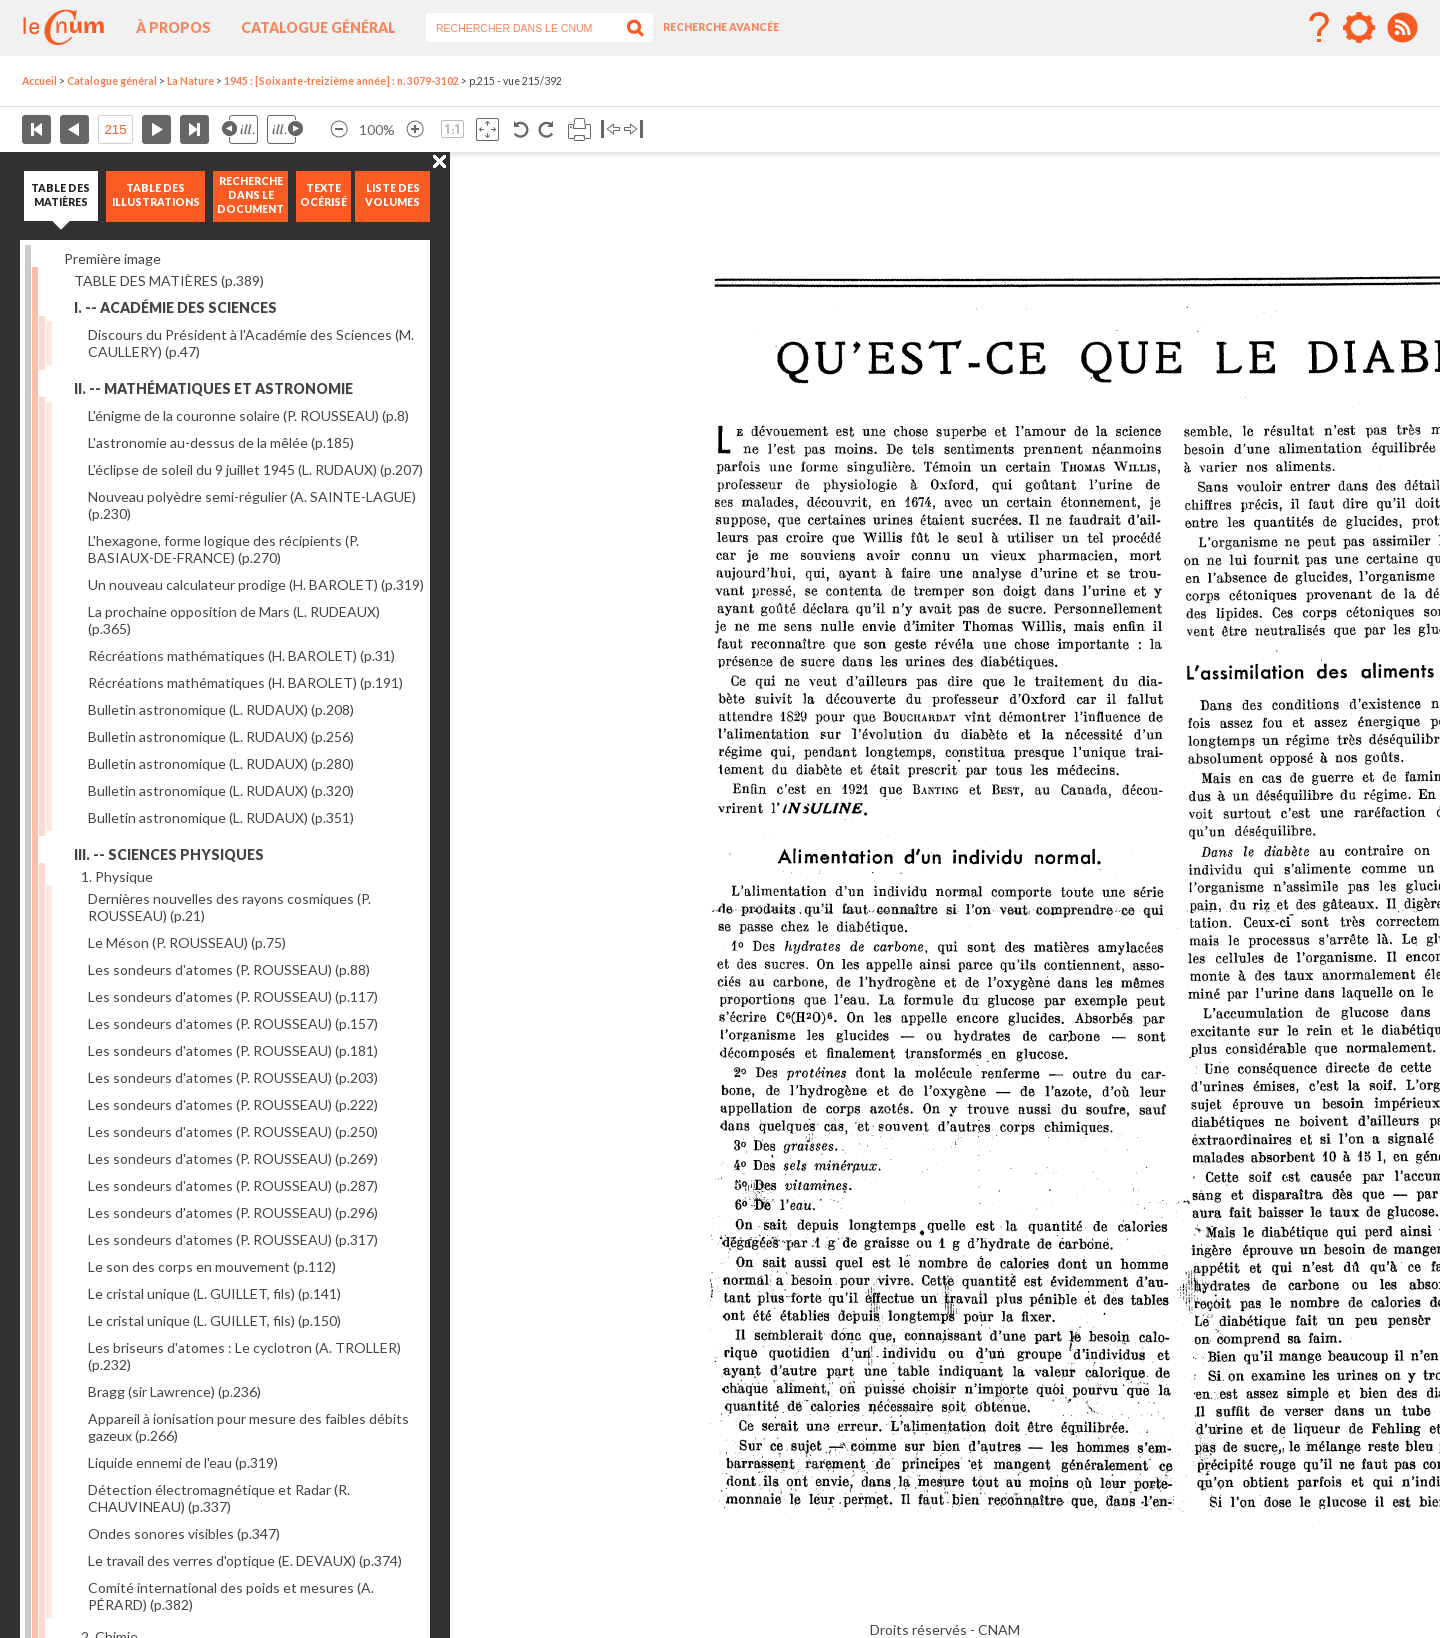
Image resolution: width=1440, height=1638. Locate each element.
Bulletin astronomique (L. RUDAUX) (221, 709)
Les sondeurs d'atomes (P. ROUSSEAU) (229, 969)
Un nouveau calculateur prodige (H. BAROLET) (256, 584)
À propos (173, 27)
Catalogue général (318, 27)
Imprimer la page (579, 129)
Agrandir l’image (415, 129)
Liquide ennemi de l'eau (183, 1462)
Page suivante (156, 129)
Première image (112, 258)
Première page (36, 129)
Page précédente (74, 129)
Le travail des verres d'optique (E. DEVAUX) (245, 1560)
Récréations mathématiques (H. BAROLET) (241, 655)
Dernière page (194, 129)
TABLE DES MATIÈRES (169, 280)
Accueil (39, 81)
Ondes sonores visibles (184, 1533)
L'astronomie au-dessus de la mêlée (221, 442)
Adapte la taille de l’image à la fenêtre (487, 129)
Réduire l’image (339, 129)
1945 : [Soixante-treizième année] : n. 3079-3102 (341, 81)
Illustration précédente (240, 129)
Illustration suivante (285, 129)
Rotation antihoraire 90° (521, 129)
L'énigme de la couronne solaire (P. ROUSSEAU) (248, 415)
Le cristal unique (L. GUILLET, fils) (214, 1293)
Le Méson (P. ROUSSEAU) (187, 942)
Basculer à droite (633, 129)
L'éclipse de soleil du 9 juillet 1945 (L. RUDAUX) (255, 469)
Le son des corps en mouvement (212, 1266)
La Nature (190, 81)
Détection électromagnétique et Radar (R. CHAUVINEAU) (219, 1498)
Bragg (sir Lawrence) (174, 1391)
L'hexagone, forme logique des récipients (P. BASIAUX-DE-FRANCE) (223, 549)
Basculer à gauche (610, 129)
